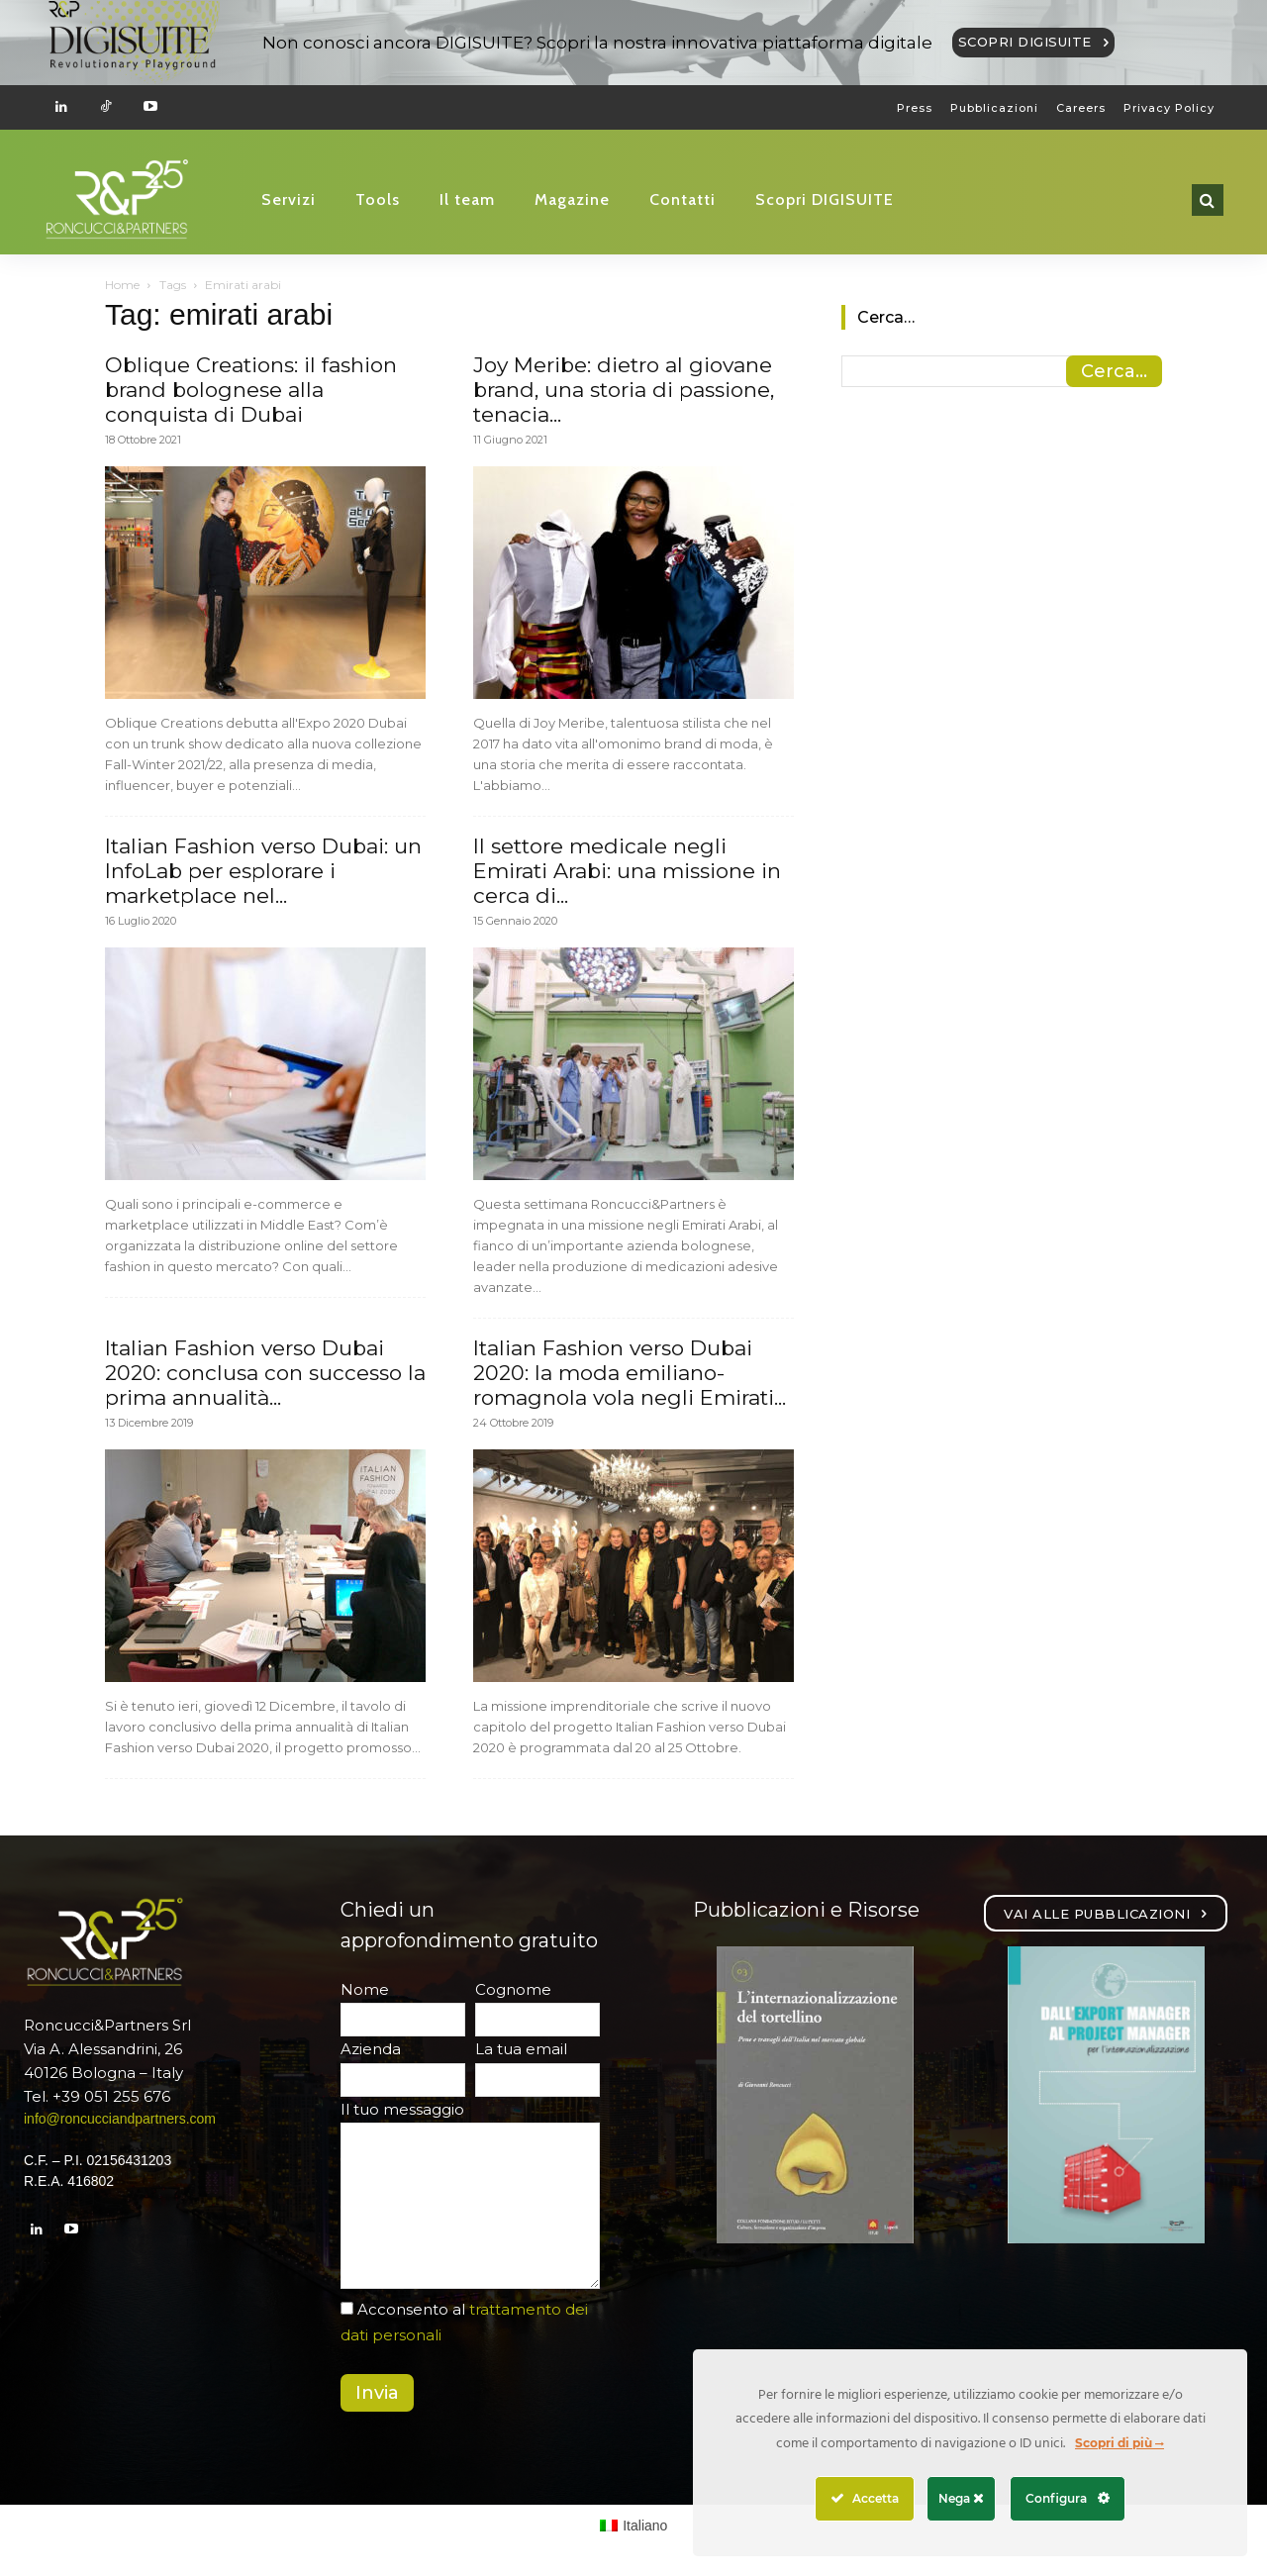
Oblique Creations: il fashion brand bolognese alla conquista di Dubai (251, 389)
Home (122, 284)
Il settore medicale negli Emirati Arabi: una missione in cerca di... (627, 871)
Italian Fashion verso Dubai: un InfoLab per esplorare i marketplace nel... (263, 871)
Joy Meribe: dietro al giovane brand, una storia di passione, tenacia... (623, 389)
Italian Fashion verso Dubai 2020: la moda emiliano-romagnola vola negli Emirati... (629, 1373)
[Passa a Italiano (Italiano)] (634, 2525)
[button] (1207, 200)
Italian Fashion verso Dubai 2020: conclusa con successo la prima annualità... (265, 1373)
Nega (961, 2498)
